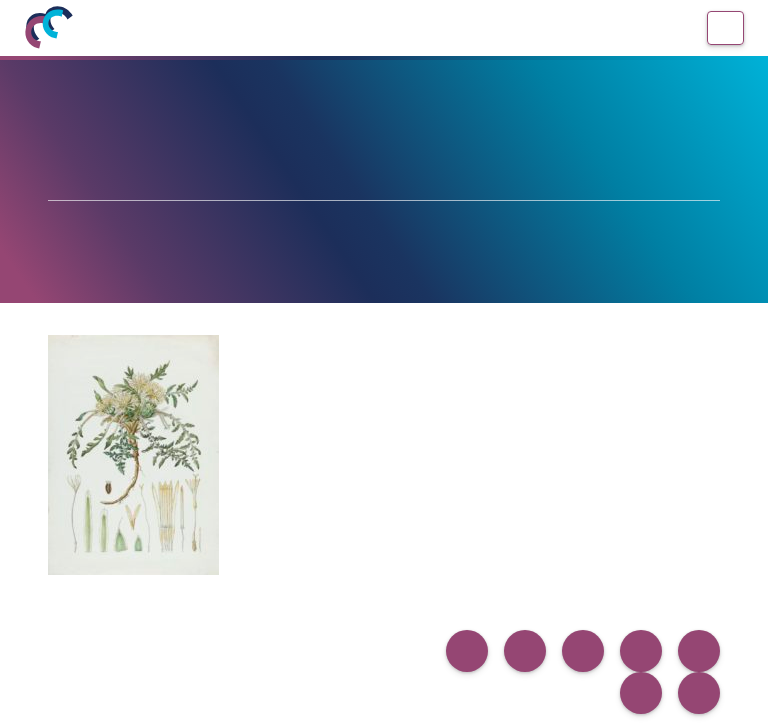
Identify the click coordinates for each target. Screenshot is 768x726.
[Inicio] (48, 28)
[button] (467, 651)
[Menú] (725, 28)
